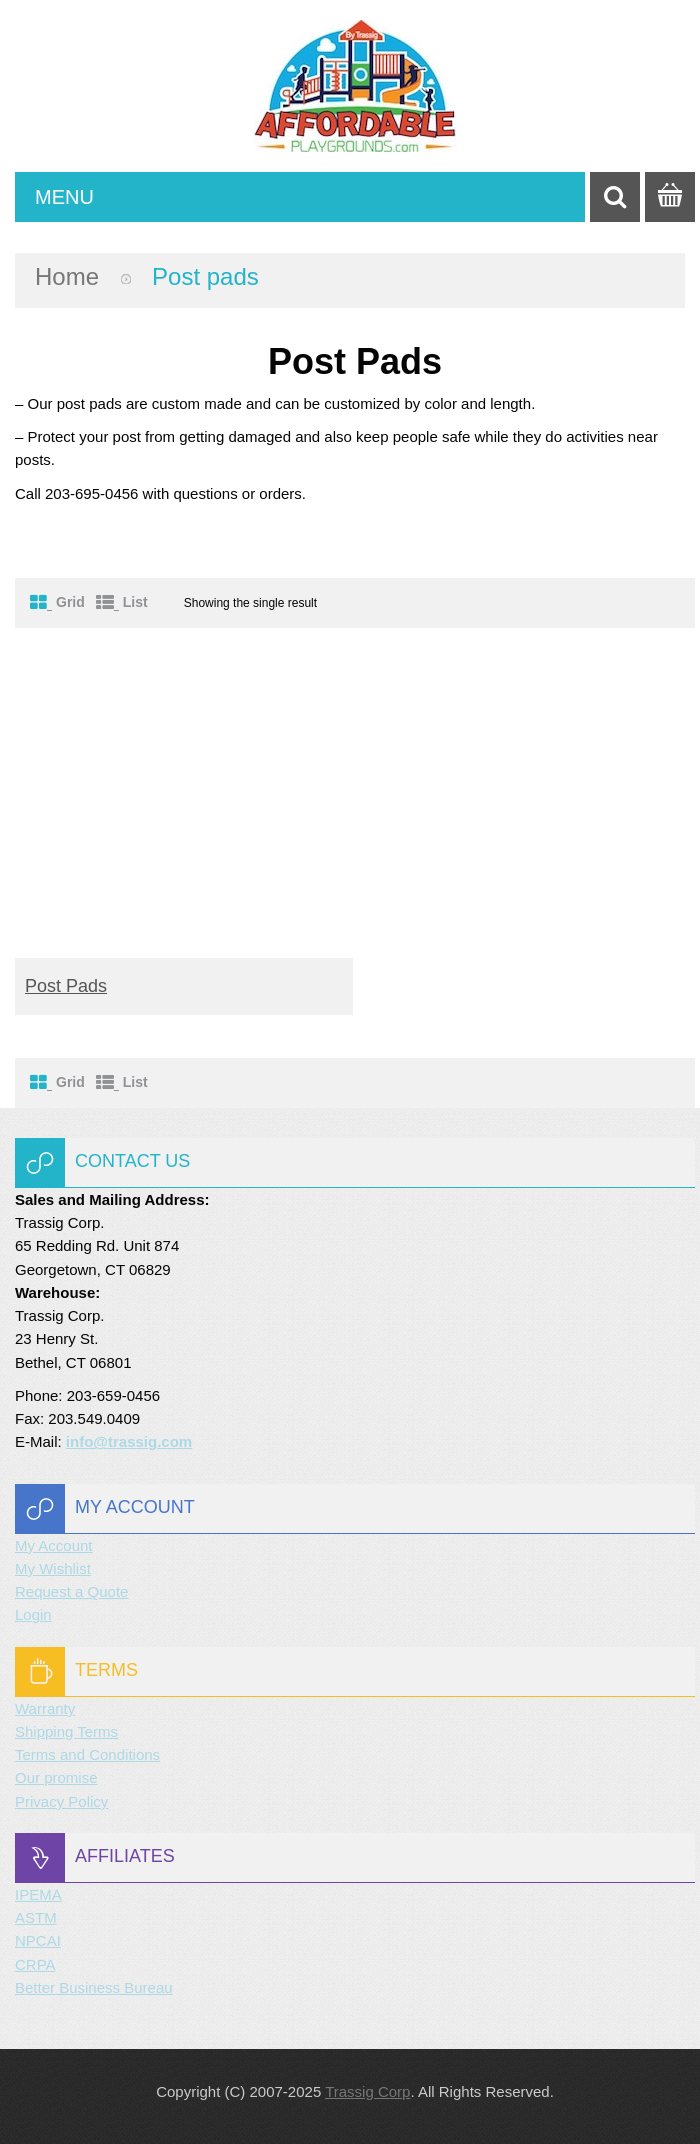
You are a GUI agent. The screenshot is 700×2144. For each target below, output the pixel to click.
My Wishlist (53, 1568)
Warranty (45, 1708)
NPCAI (38, 1940)
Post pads (66, 986)
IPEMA (38, 1894)
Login (33, 1614)
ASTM (36, 1917)
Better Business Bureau (94, 1987)
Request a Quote (71, 1591)
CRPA (35, 1964)
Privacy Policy (61, 1801)
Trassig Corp (367, 2091)
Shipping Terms (66, 1731)
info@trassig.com (129, 1441)
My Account (54, 1545)
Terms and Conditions (87, 1754)
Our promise (56, 1777)
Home (67, 276)
